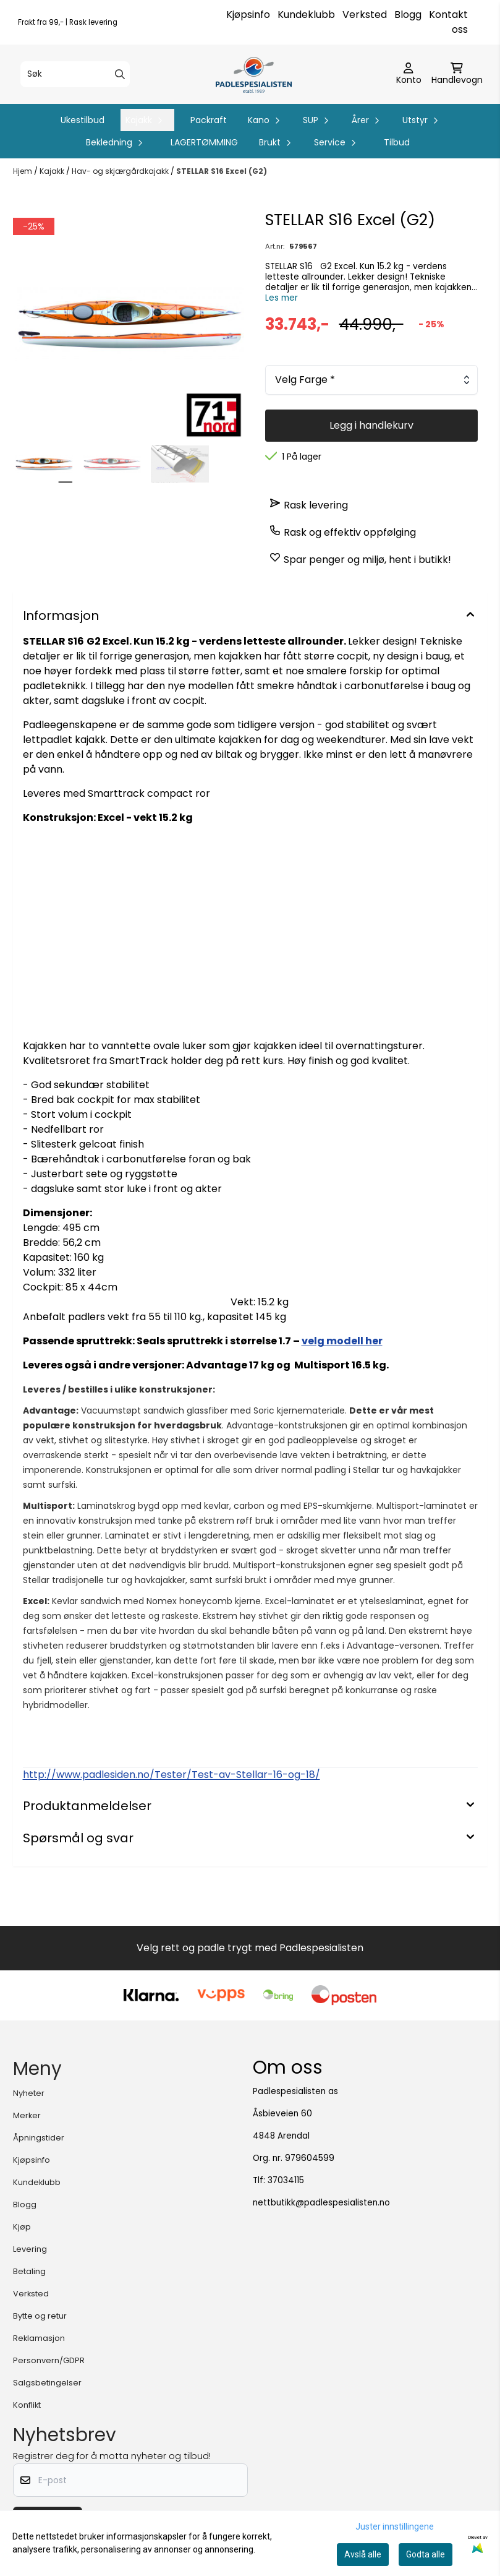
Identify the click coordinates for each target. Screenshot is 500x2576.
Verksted (364, 14)
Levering (30, 2249)
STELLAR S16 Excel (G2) (221, 171)
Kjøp (22, 2227)
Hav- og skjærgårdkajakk (121, 171)
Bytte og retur (40, 2316)
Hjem (23, 171)
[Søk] (75, 74)
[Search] (119, 74)
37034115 (286, 2180)
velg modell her (342, 1341)
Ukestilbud (82, 120)
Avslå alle (362, 2554)
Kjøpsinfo (248, 14)
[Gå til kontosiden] (408, 74)
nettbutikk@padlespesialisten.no (321, 2203)
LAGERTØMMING (204, 142)
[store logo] (254, 74)
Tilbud (397, 142)
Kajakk (53, 171)
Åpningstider (38, 2137)
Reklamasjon (39, 2338)
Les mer (281, 298)
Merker (27, 2115)
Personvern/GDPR (49, 2360)
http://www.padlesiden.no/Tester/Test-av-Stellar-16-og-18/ (171, 1774)
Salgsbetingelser (47, 2382)
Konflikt (27, 2405)
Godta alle (425, 2554)
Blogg (408, 14)
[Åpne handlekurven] (457, 74)
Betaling (29, 2271)
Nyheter (28, 2093)
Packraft (208, 120)
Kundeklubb (306, 14)
